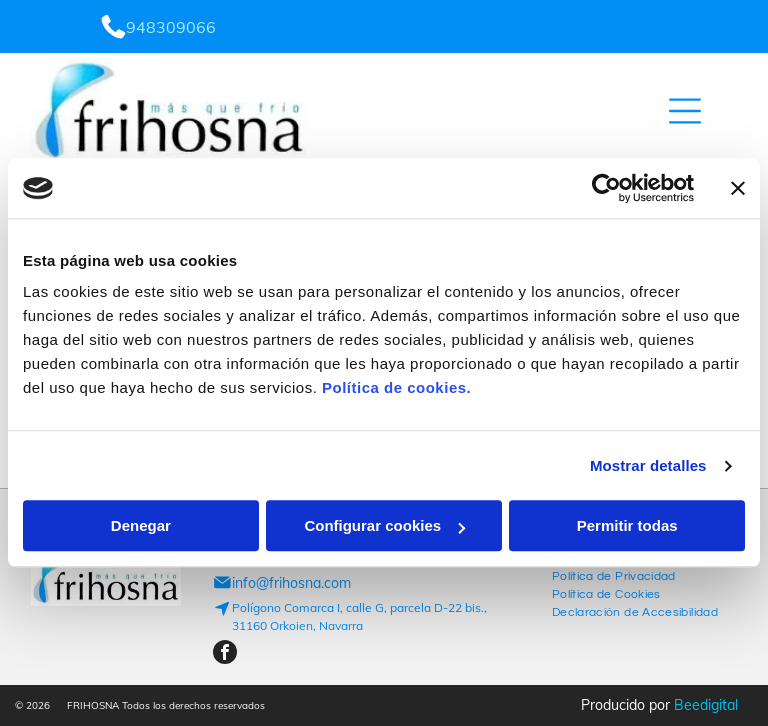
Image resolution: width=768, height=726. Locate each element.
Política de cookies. (396, 388)
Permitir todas (627, 526)
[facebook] (225, 654)
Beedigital (706, 705)
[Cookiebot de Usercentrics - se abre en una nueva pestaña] (606, 188)
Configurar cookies (384, 526)
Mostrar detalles (648, 465)
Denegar (141, 526)
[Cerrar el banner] (738, 188)
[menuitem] (614, 574)
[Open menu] (685, 111)
